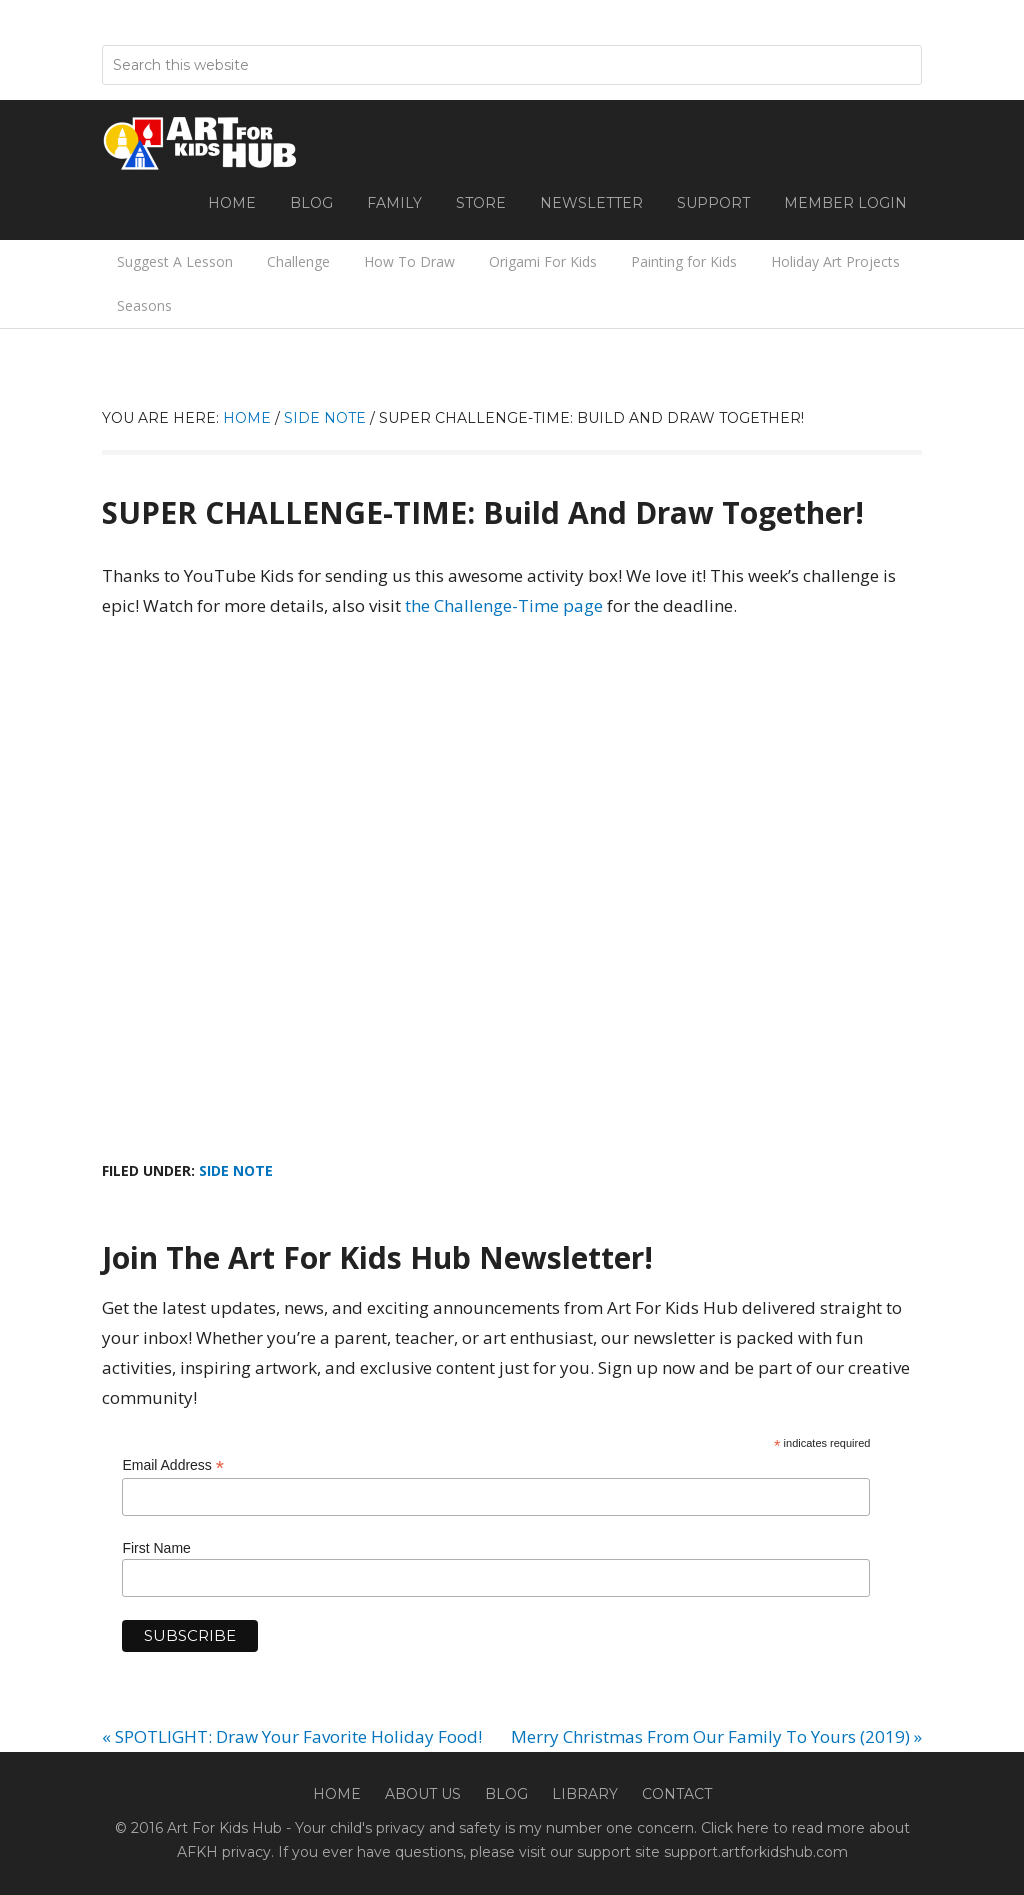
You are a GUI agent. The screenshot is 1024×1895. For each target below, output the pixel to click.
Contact (677, 1794)
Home (337, 1794)
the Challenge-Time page (504, 605)
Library (585, 1794)
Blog (506, 1794)
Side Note (236, 1170)
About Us (423, 1794)
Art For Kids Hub (202, 143)
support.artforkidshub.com (756, 1852)
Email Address (173, 1465)
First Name (156, 1548)
